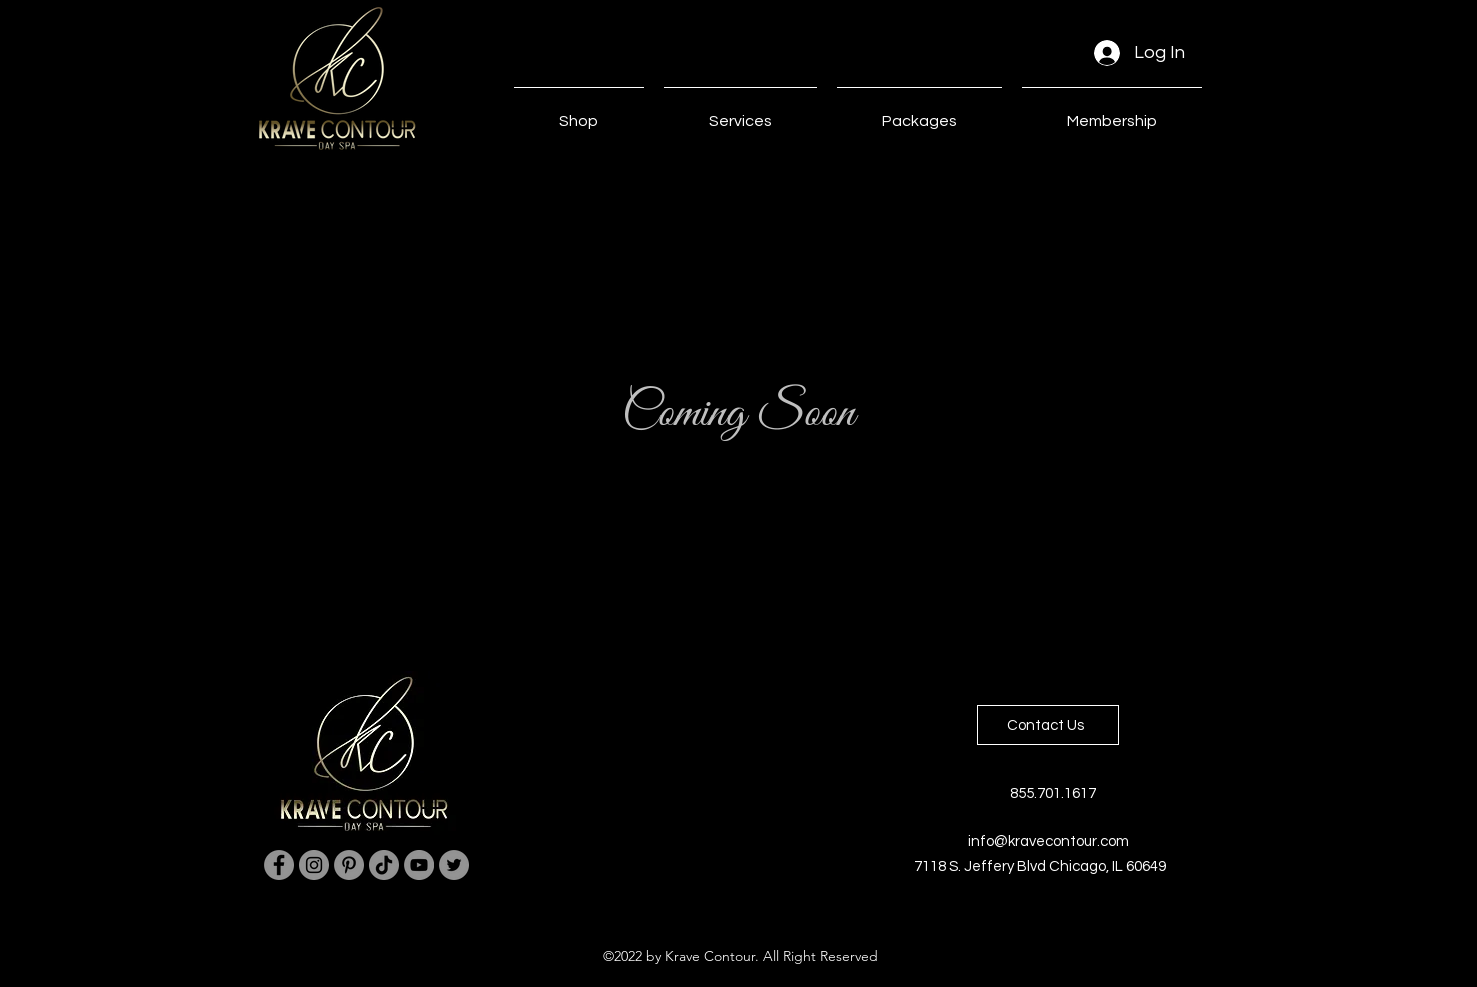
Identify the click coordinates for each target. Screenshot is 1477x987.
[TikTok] (384, 865)
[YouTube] (419, 865)
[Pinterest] (349, 865)
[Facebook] (279, 865)
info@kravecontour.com (1048, 841)
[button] (740, 112)
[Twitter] (454, 865)
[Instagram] (314, 865)
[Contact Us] (1048, 725)
